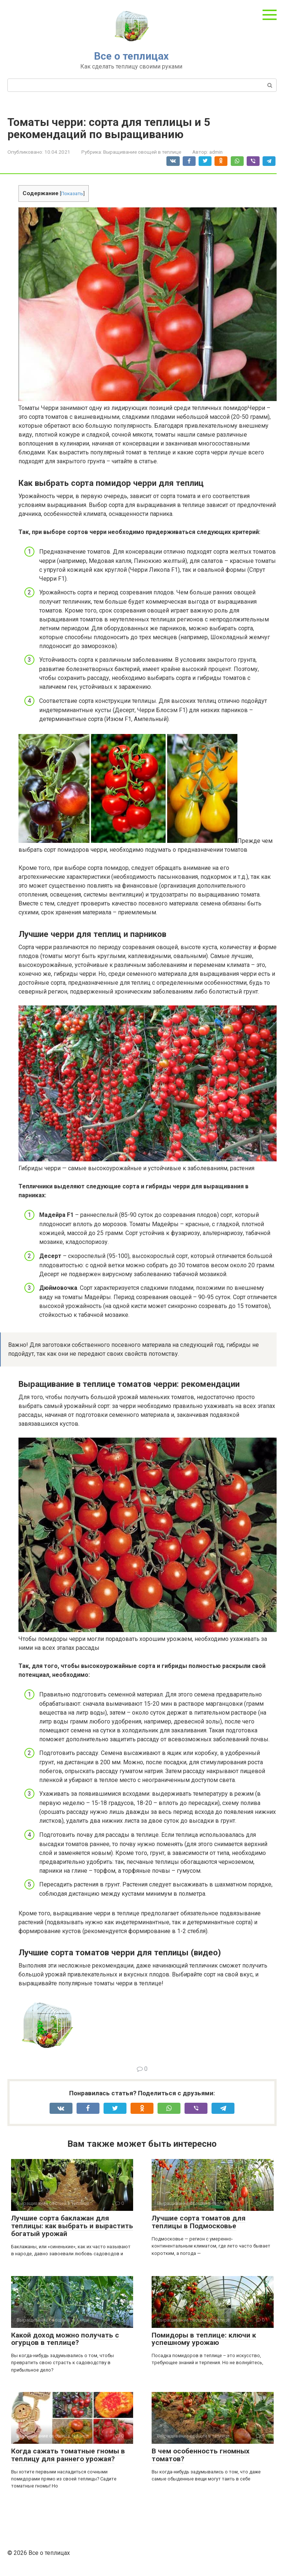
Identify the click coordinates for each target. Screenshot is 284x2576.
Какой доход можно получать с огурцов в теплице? (65, 2339)
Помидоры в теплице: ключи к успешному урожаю (204, 2339)
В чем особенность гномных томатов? (201, 2455)
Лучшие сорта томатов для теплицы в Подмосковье (199, 2222)
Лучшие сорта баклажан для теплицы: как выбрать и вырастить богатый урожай (72, 2226)
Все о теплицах (131, 56)
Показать (72, 193)
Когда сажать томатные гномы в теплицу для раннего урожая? (68, 2455)
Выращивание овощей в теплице (142, 152)
